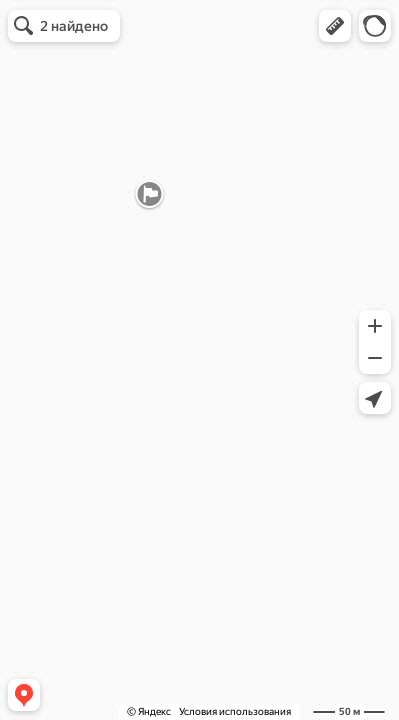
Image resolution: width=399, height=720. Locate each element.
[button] (335, 26)
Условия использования (235, 711)
